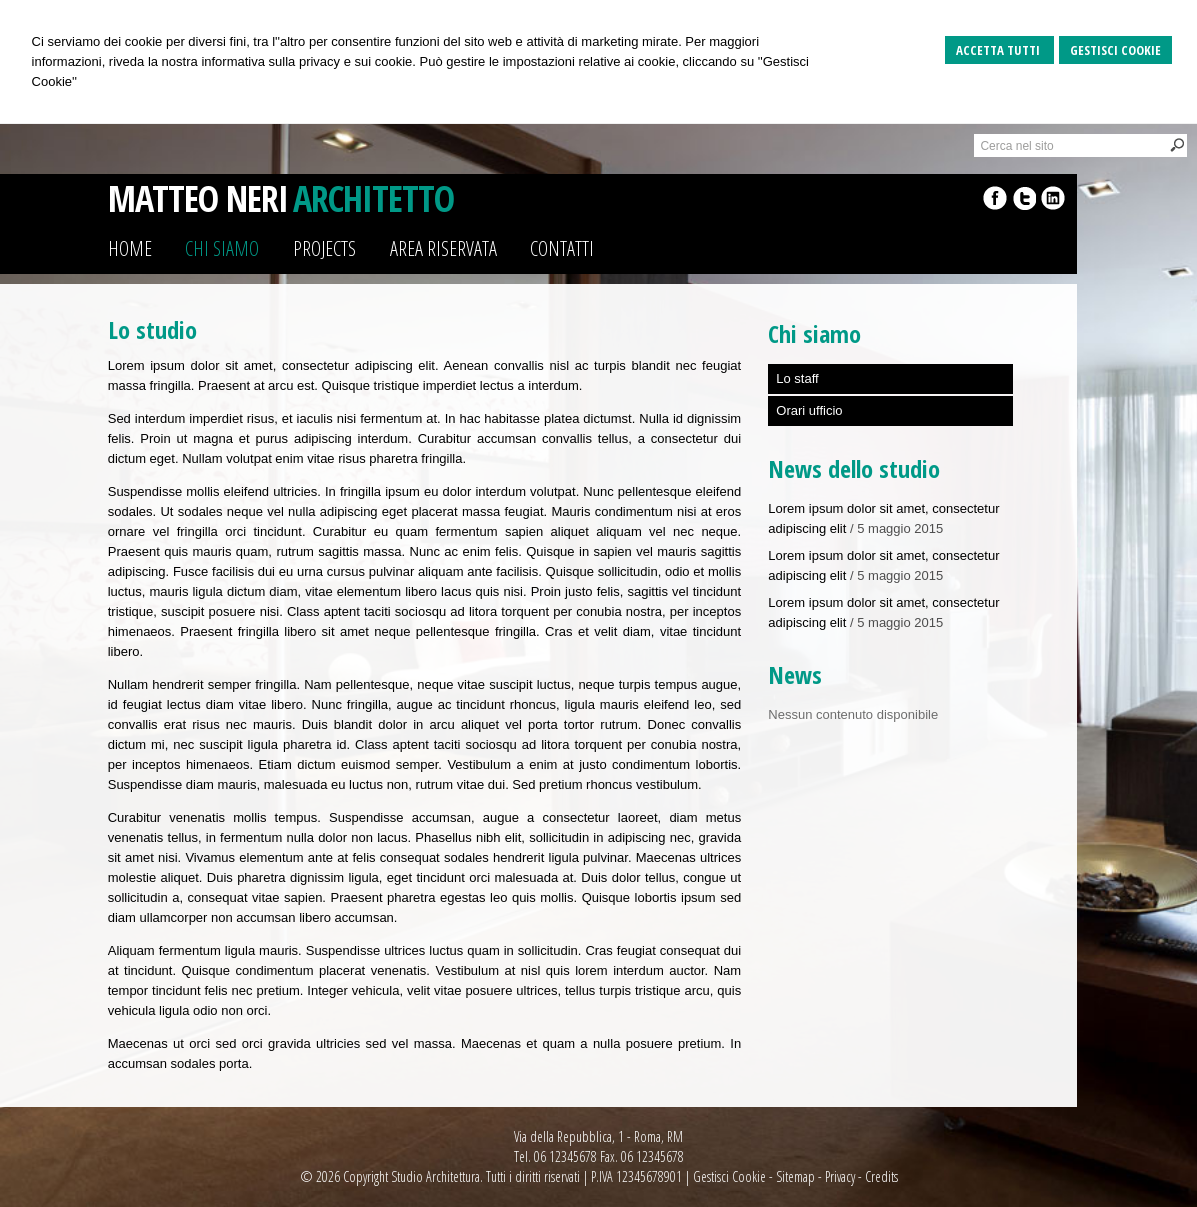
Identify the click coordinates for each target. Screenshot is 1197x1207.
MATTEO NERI (198, 198)
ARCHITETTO (373, 198)
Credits (881, 1176)
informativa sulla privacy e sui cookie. (308, 61)
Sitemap (795, 1176)
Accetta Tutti (999, 50)
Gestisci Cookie (1115, 50)
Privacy (840, 1176)
